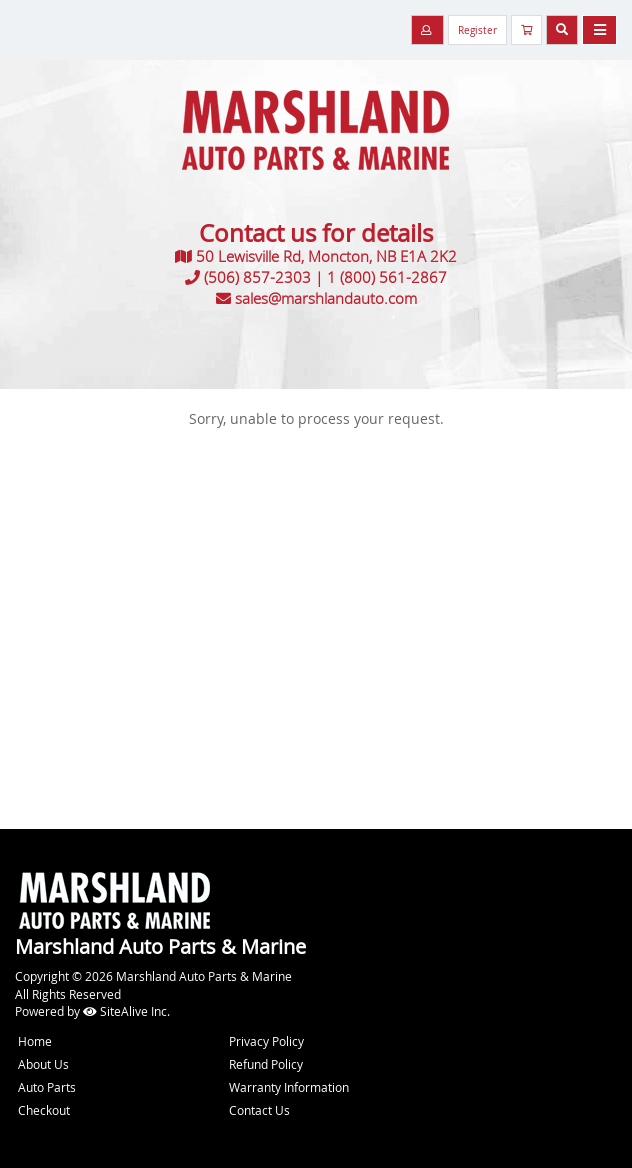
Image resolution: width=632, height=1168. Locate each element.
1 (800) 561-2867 (387, 277)
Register (477, 30)
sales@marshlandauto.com (326, 298)
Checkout (44, 1110)
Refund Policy (266, 1064)
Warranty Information (289, 1087)
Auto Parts (47, 1087)
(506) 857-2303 (257, 277)
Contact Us (259, 1110)
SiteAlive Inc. (126, 1011)
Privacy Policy (266, 1041)
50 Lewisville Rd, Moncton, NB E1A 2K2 (326, 256)
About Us (43, 1064)
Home (35, 1041)
